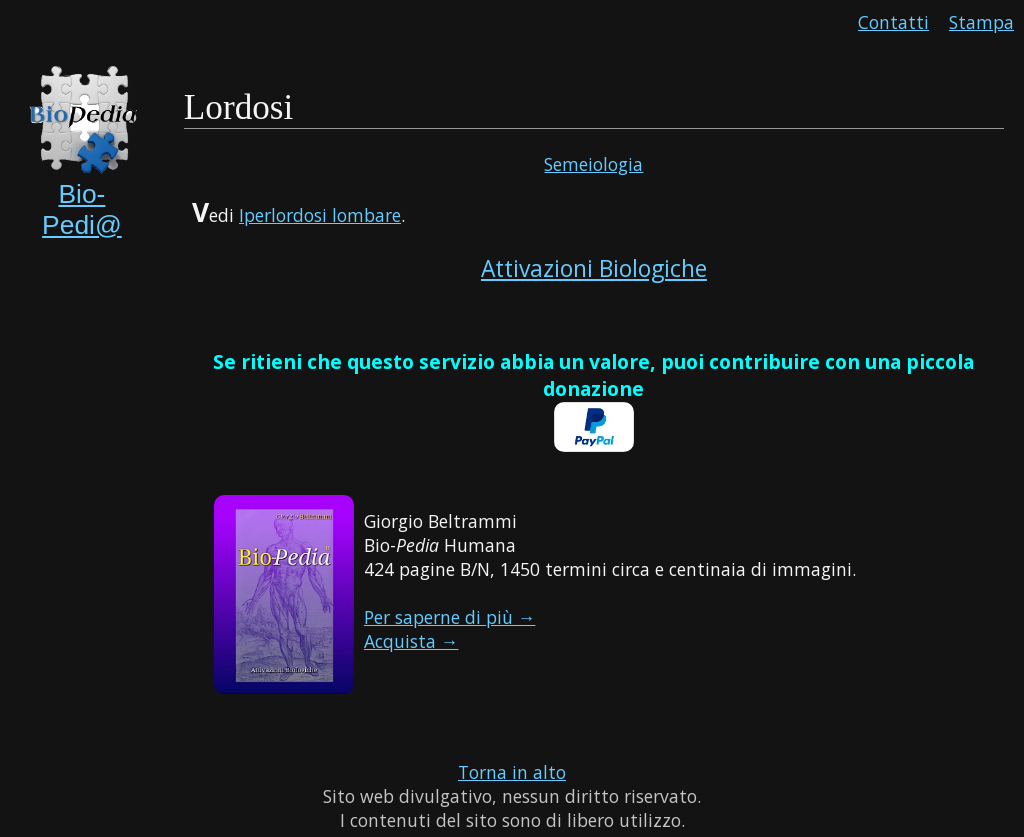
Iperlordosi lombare (320, 215)
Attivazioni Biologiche (594, 268)
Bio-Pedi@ (82, 209)
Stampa (981, 22)
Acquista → (411, 641)
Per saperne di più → (450, 617)
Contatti (893, 22)
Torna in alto (512, 772)
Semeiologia (593, 164)
